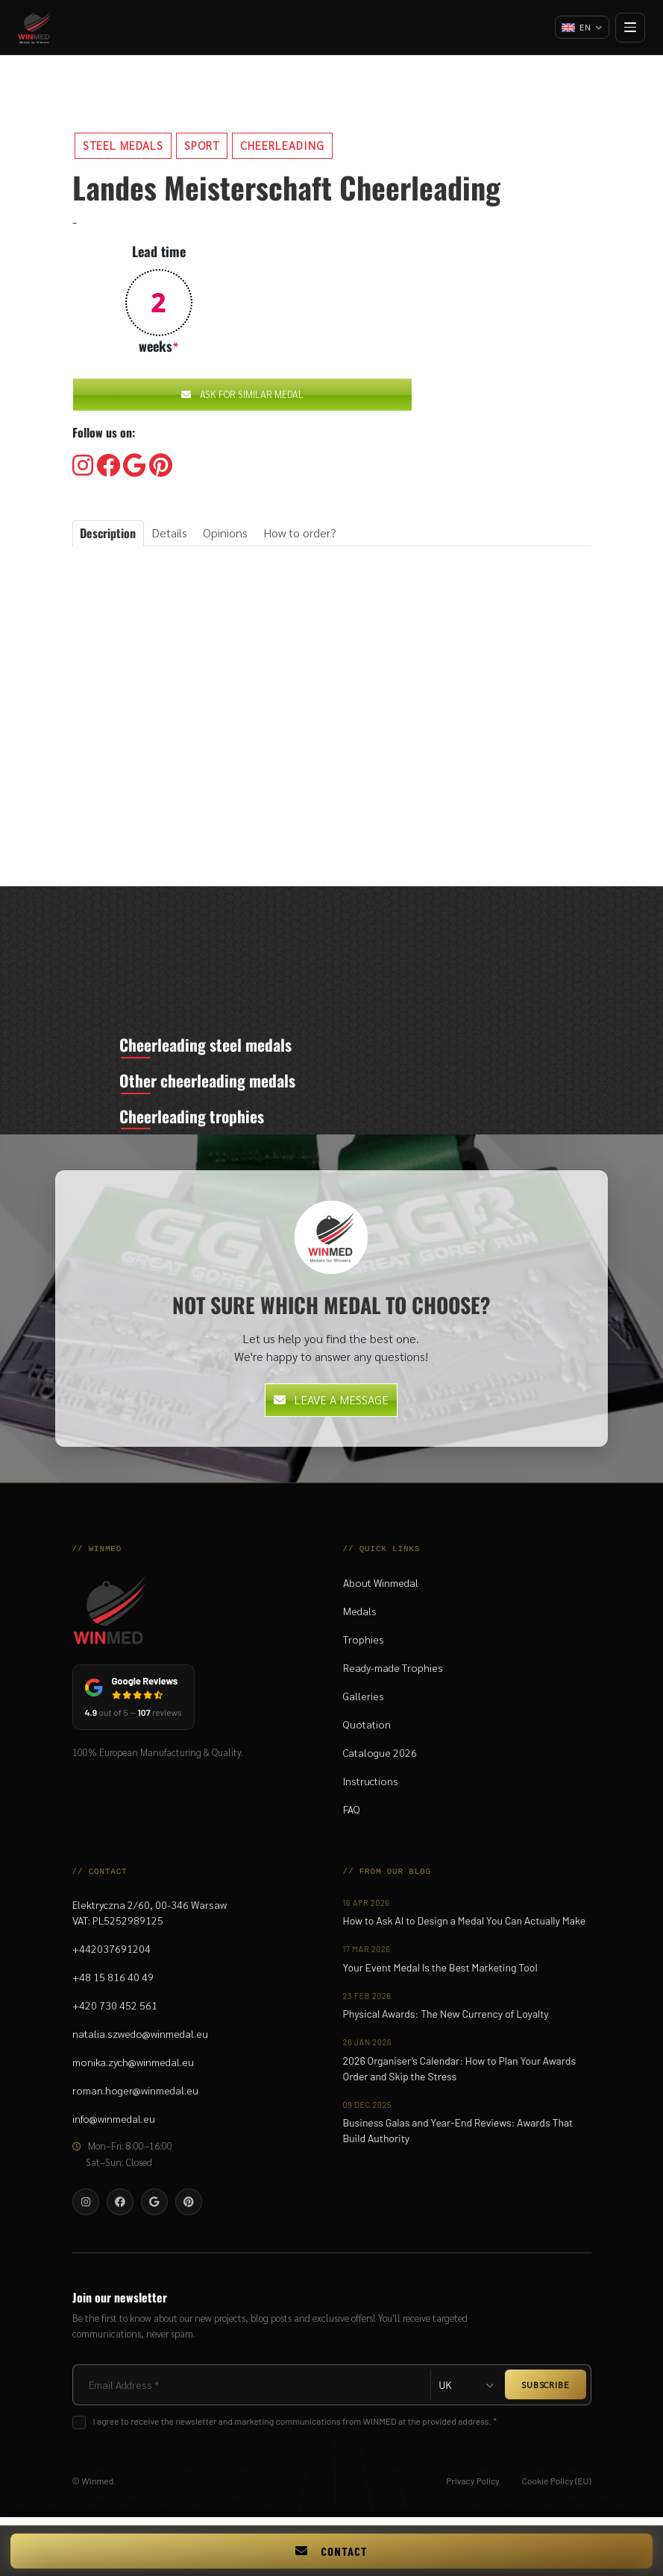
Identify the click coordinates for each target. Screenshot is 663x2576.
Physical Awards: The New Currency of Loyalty (446, 2020)
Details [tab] (169, 532)
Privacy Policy (472, 2487)
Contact (331, 2551)
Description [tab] (108, 533)
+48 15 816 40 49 (113, 1983)
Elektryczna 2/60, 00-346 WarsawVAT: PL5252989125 (149, 1918)
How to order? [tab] (300, 532)
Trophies (363, 1645)
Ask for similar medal (242, 394)
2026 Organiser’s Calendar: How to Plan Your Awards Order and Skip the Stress (459, 2075)
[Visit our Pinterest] (160, 466)
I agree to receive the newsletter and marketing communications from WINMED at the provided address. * (295, 2427)
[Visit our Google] (134, 466)
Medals (360, 1617)
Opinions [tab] (225, 532)
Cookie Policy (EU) (556, 2487)
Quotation (367, 1730)
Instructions (370, 1787)
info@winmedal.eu (113, 2125)
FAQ (351, 1815)
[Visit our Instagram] (82, 466)
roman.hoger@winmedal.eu (135, 2096)
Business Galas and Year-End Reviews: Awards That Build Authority (458, 2137)
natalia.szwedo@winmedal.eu (140, 2040)
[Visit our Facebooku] (108, 466)
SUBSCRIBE (545, 2391)
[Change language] (580, 27)
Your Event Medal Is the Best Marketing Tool (440, 1974)
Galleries (363, 1702)
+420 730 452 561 (114, 2011)
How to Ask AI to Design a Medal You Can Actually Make (464, 1927)
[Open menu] (630, 27)
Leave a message (331, 1406)
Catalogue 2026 (380, 1759)
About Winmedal (380, 1589)
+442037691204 (111, 1955)
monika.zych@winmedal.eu (133, 2068)
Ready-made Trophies (393, 1674)
